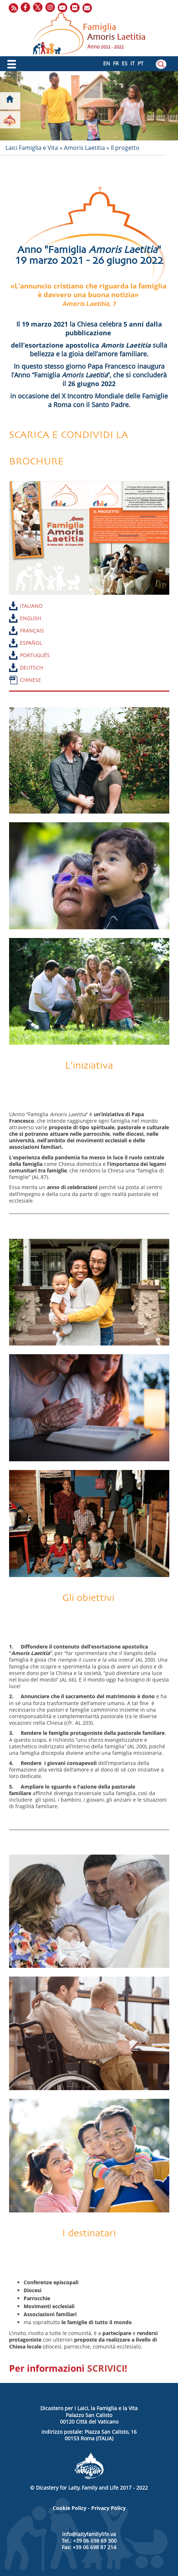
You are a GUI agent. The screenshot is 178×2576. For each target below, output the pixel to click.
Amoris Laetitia (84, 148)
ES (125, 63)
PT (140, 63)
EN (106, 63)
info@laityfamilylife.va (89, 2534)
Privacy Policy (108, 2508)
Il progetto (125, 148)
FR (116, 63)
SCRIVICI (106, 2368)
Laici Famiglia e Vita (31, 148)
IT (132, 63)
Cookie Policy (69, 2508)
